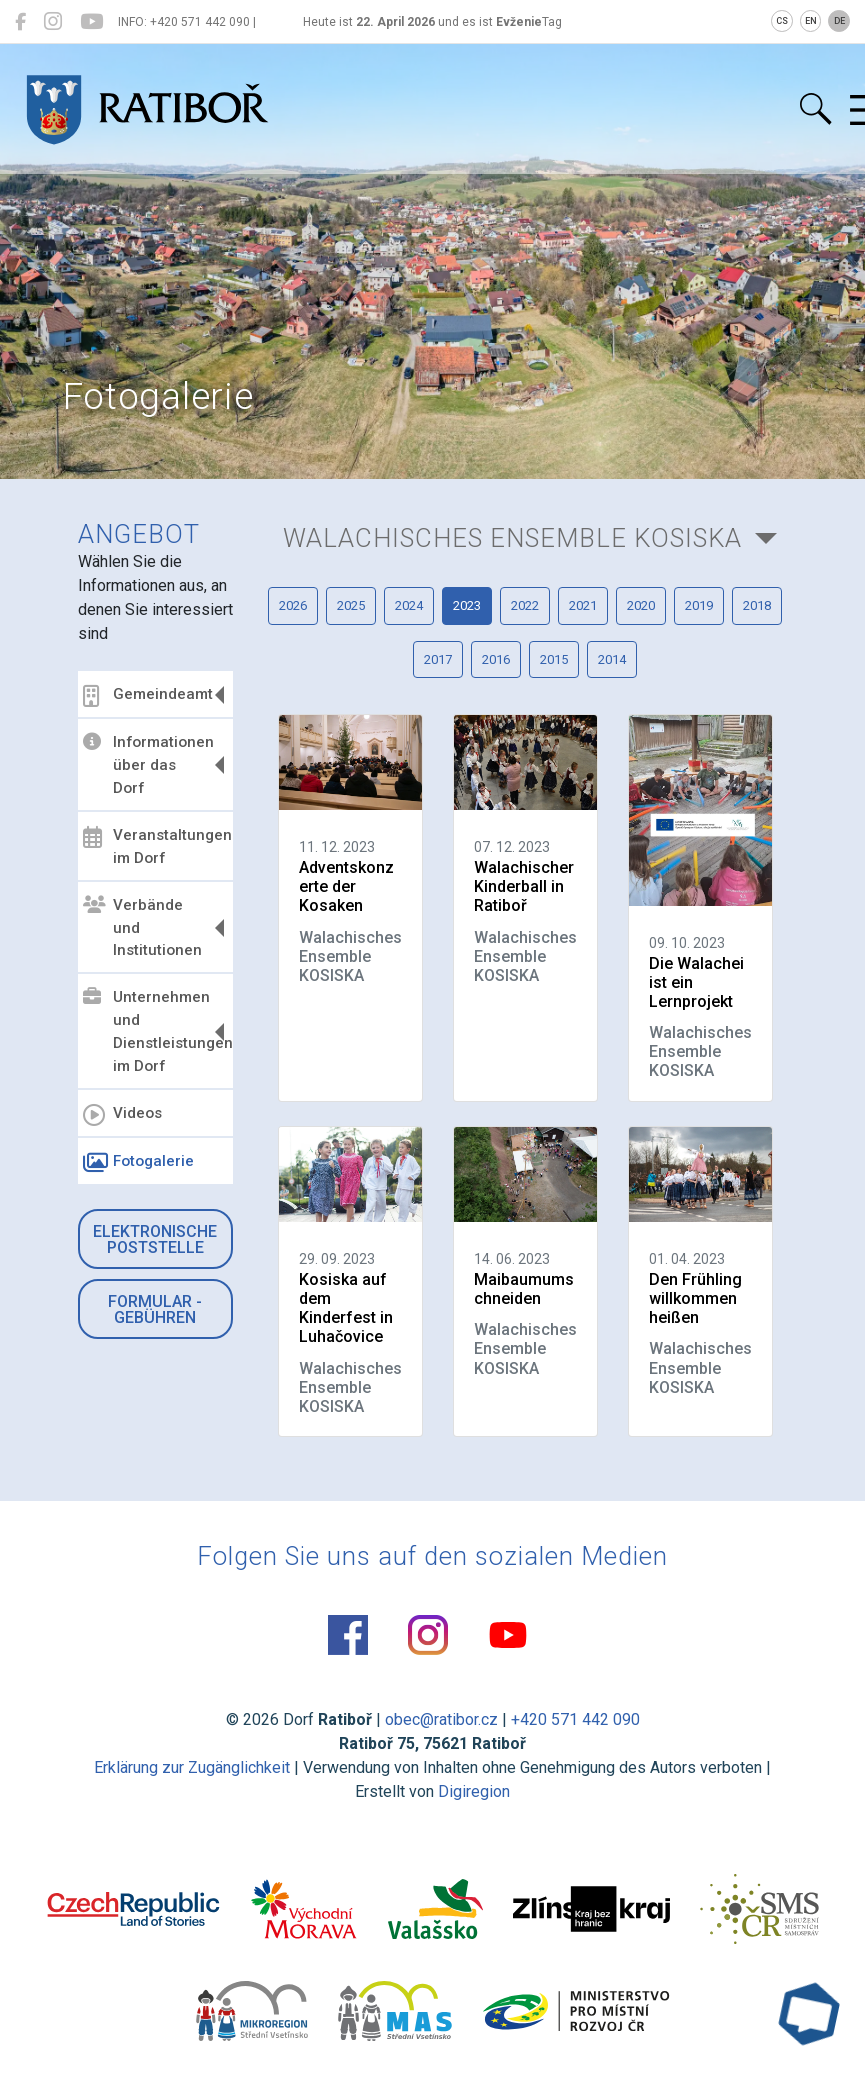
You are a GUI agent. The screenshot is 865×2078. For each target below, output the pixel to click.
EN (811, 21)
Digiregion (474, 1791)
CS (782, 21)
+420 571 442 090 (575, 1719)
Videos (122, 1115)
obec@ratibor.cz (441, 1719)
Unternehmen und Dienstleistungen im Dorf (155, 1031)
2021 (583, 605)
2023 (467, 605)
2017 (438, 659)
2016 (496, 659)
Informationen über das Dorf (148, 765)
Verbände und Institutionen (142, 928)
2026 (293, 605)
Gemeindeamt (148, 696)
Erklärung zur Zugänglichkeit (192, 1767)
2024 (409, 605)
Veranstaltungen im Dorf (155, 846)
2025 (351, 605)
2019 (699, 605)
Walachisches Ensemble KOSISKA (512, 538)
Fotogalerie (138, 1163)
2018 (757, 605)
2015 (554, 659)
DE (839, 21)
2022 (525, 605)
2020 (641, 605)
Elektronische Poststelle (155, 1239)
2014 (612, 659)
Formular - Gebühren (155, 1309)
